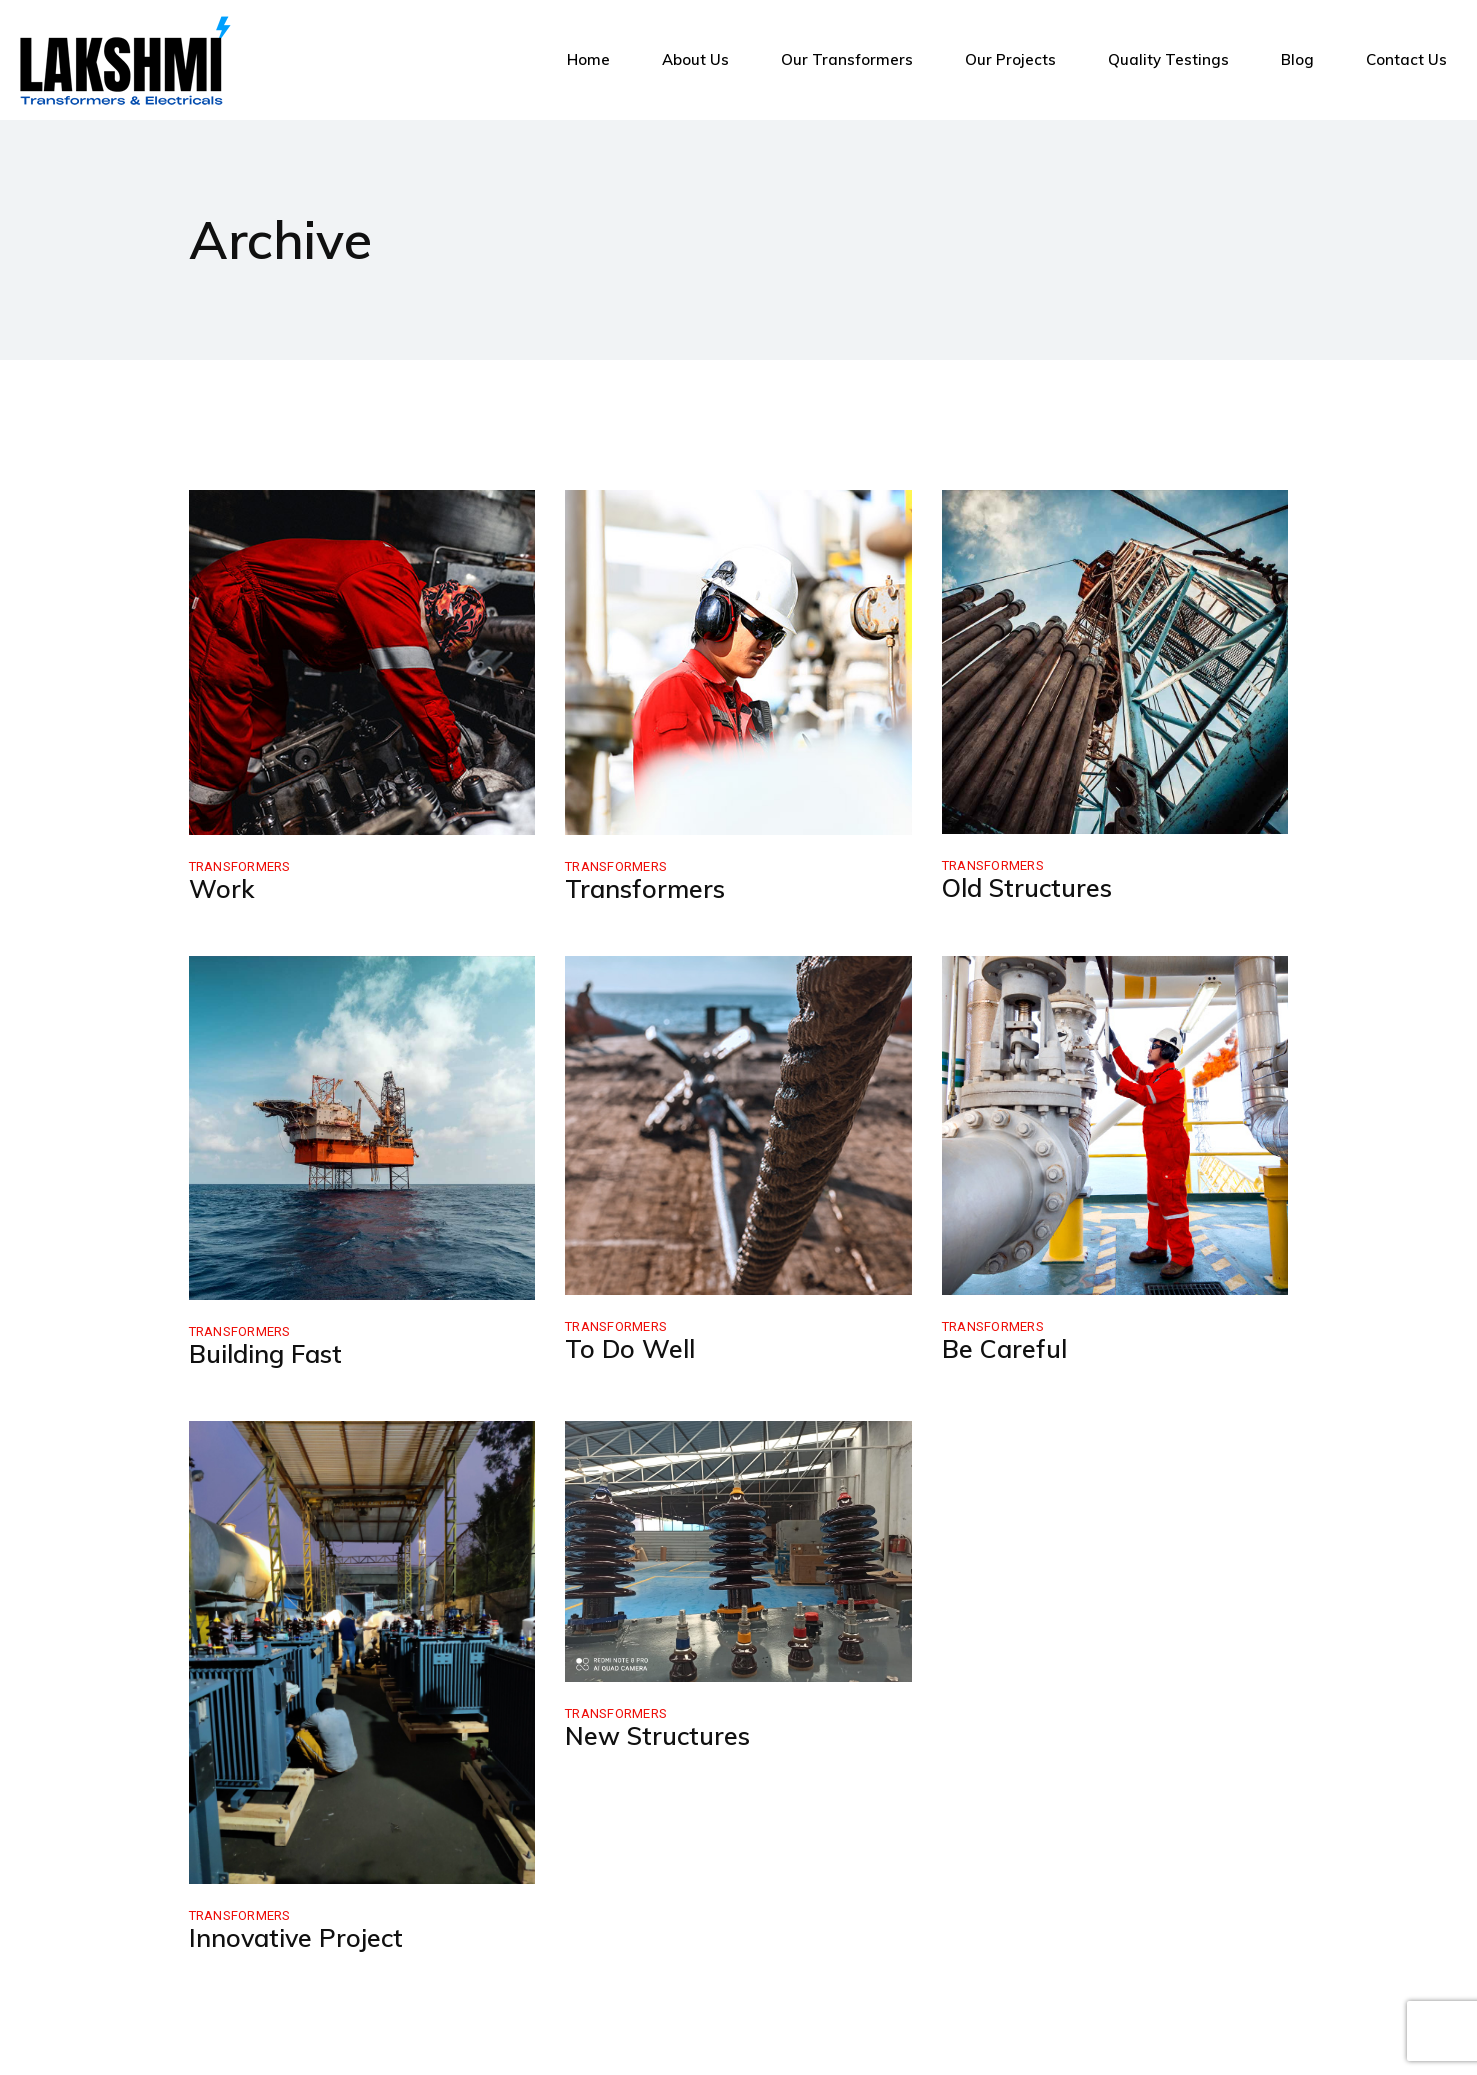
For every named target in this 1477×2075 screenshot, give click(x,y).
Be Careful (1004, 1348)
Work (221, 888)
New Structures (657, 1735)
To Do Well (630, 1348)
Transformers (240, 866)
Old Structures (1027, 887)
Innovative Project (296, 1937)
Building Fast (265, 1353)
